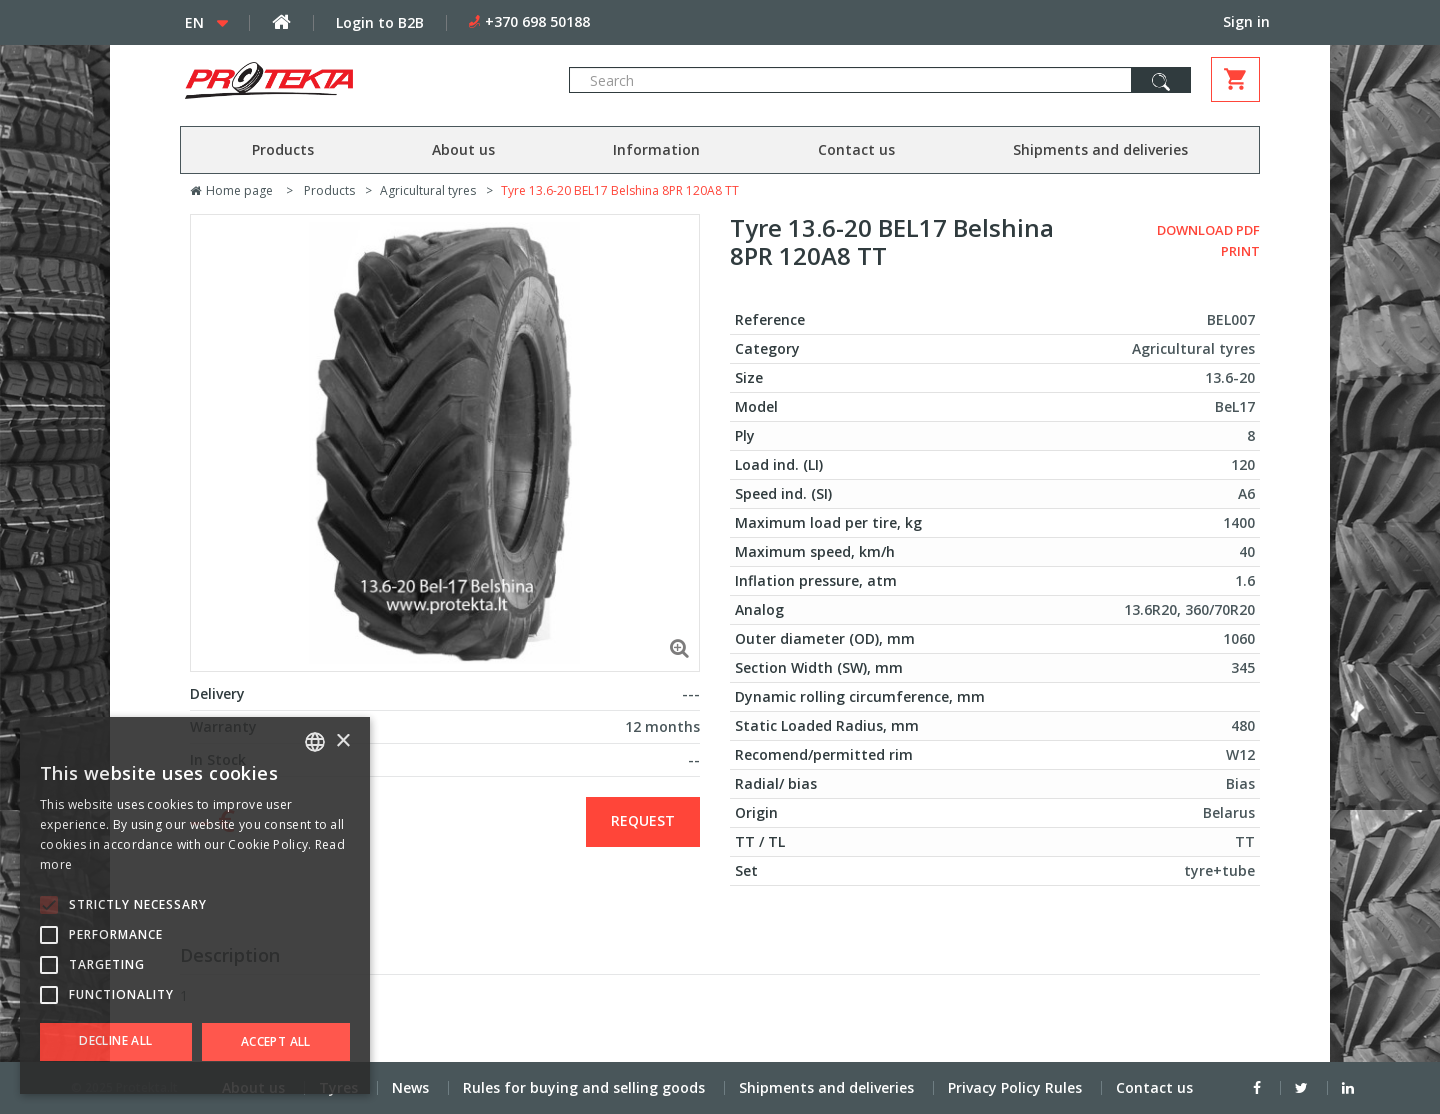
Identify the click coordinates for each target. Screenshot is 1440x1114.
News (410, 1087)
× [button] (342, 741)
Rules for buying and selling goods (584, 1087)
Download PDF (1208, 230)
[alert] (195, 905)
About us (463, 149)
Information (656, 149)
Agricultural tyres (428, 190)
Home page (231, 190)
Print (1240, 251)
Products (283, 149)
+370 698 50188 (537, 21)
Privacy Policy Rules (1015, 1087)
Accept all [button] (276, 1041)
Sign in (1246, 21)
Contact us (856, 149)
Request (643, 820)
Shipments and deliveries (1100, 149)
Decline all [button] (115, 1040)
